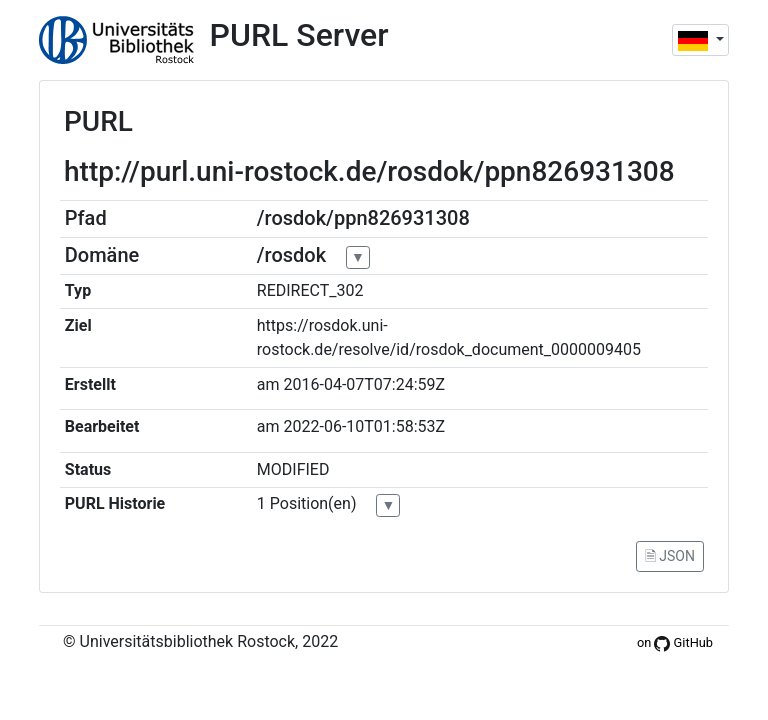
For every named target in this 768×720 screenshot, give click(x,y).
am (268, 384)
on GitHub (675, 642)
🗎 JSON (670, 556)
